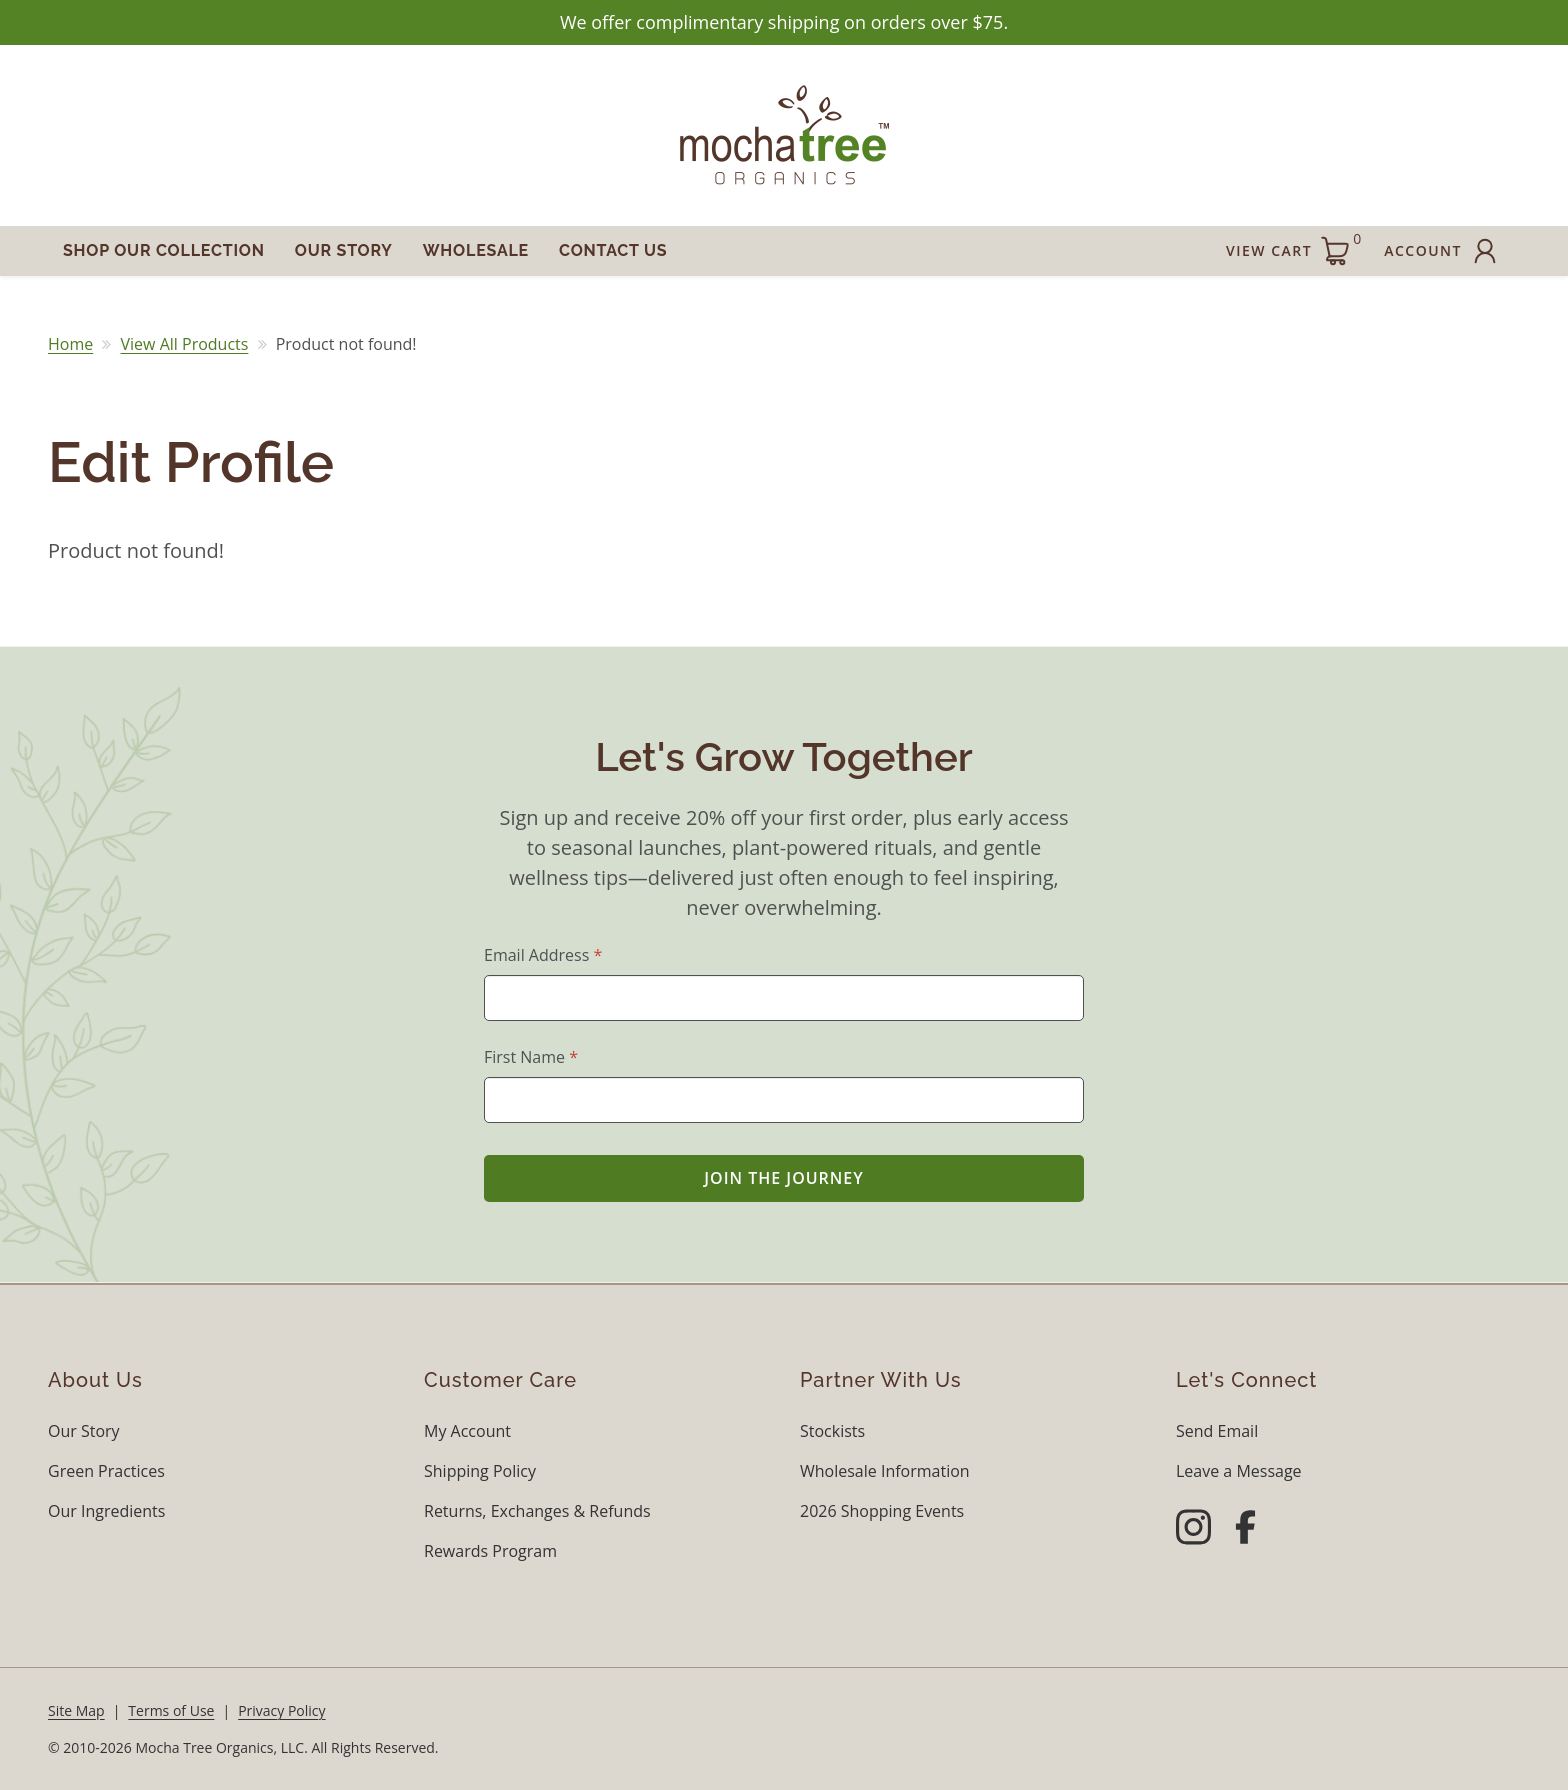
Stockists (832, 1431)
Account (1442, 251)
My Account (467, 1431)
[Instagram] (1193, 1530)
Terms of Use (171, 1710)
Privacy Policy (281, 1710)
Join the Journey (784, 1178)
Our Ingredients (106, 1511)
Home (70, 344)
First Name (531, 1057)
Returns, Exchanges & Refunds (537, 1511)
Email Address (543, 955)
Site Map (76, 1710)
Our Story (344, 250)
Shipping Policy (480, 1471)
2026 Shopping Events (882, 1511)
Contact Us (613, 250)
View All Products (185, 344)
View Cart (1293, 248)
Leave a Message (1239, 1471)
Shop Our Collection (164, 250)
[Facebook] (1245, 1530)
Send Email (1217, 1431)
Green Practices (106, 1471)
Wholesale (476, 250)
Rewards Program (490, 1551)
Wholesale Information (885, 1471)
